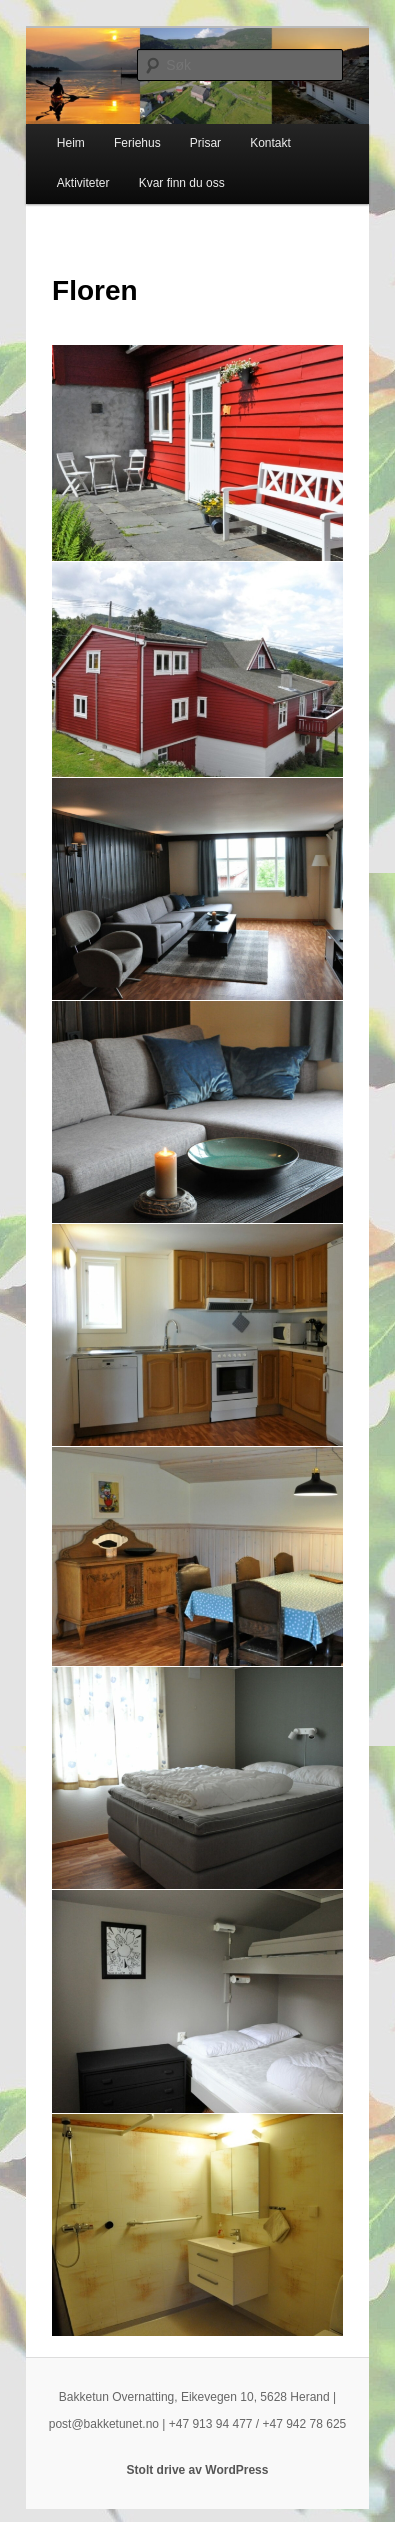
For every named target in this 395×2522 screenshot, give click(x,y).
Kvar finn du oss (182, 183)
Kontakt (270, 143)
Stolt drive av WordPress (198, 2470)
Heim (71, 143)
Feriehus (137, 143)
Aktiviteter (83, 183)
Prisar (205, 143)
